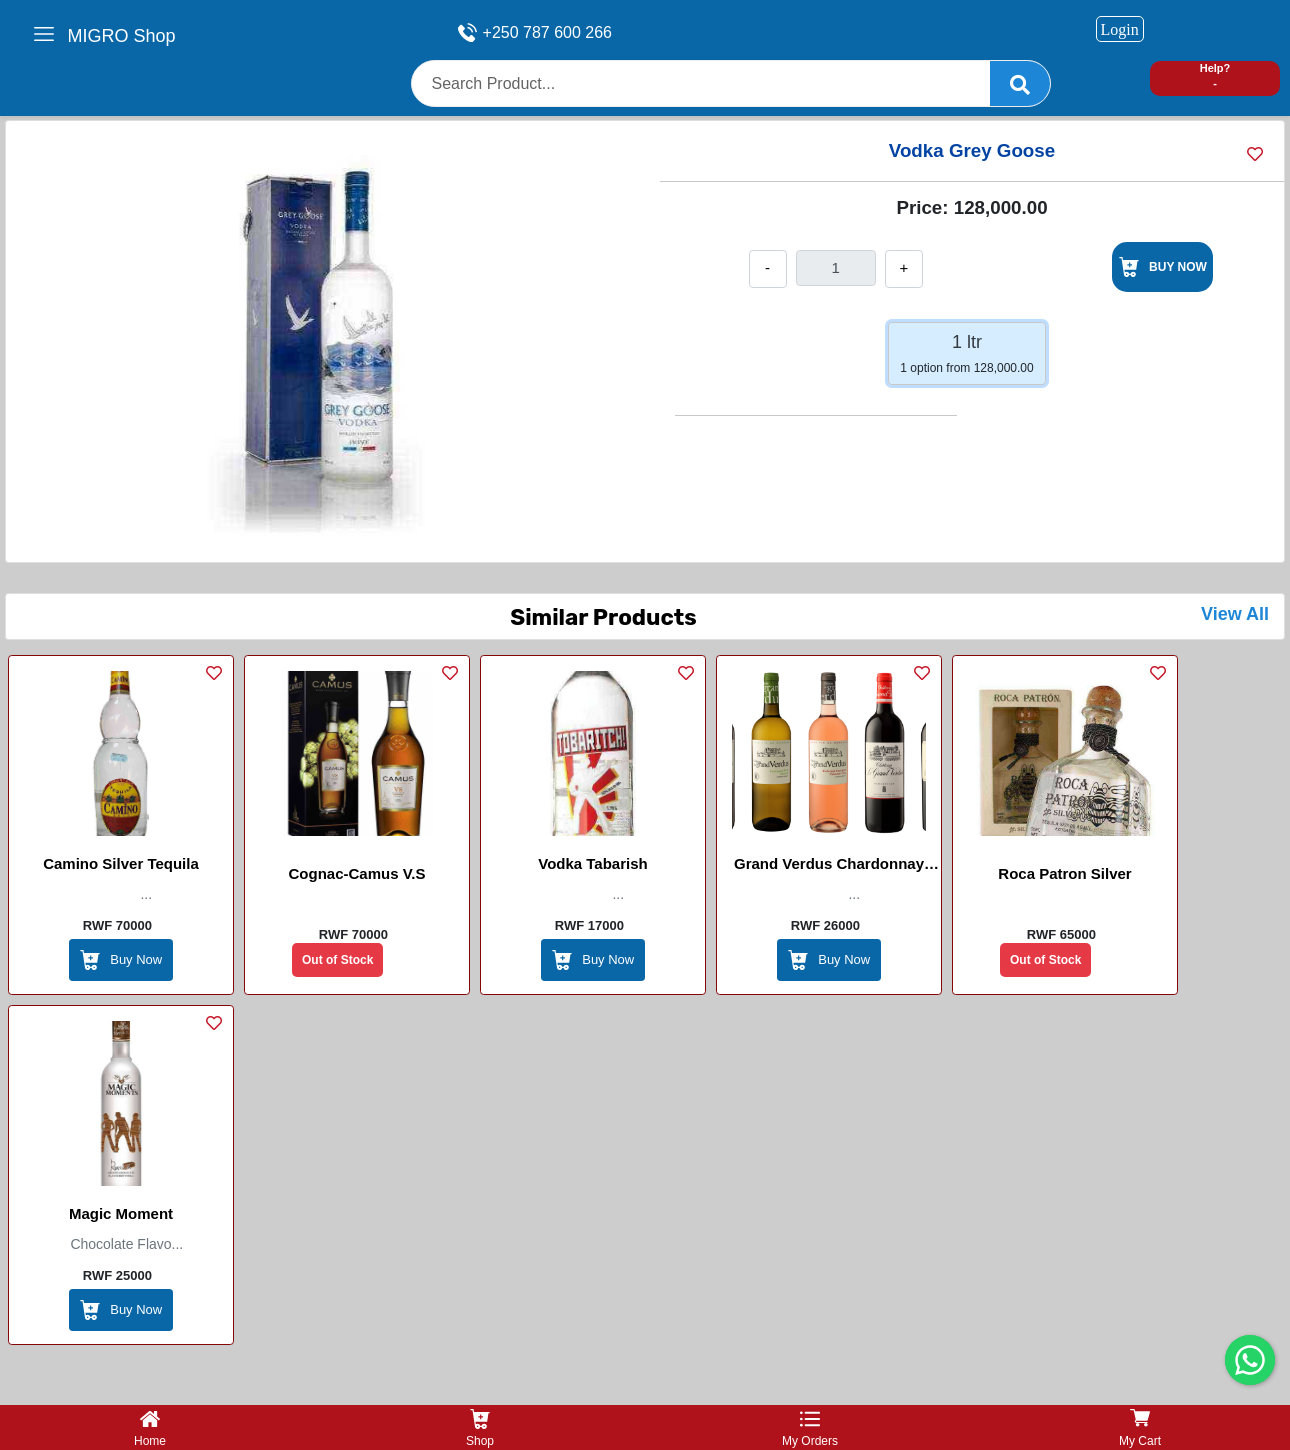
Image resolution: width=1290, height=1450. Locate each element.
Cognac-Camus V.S (357, 873)
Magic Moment (121, 1213)
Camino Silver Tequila (121, 863)
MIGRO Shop (122, 36)
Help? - (1215, 75)
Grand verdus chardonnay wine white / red (829, 867)
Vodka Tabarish (592, 863)
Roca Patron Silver (1064, 873)
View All (1235, 614)
